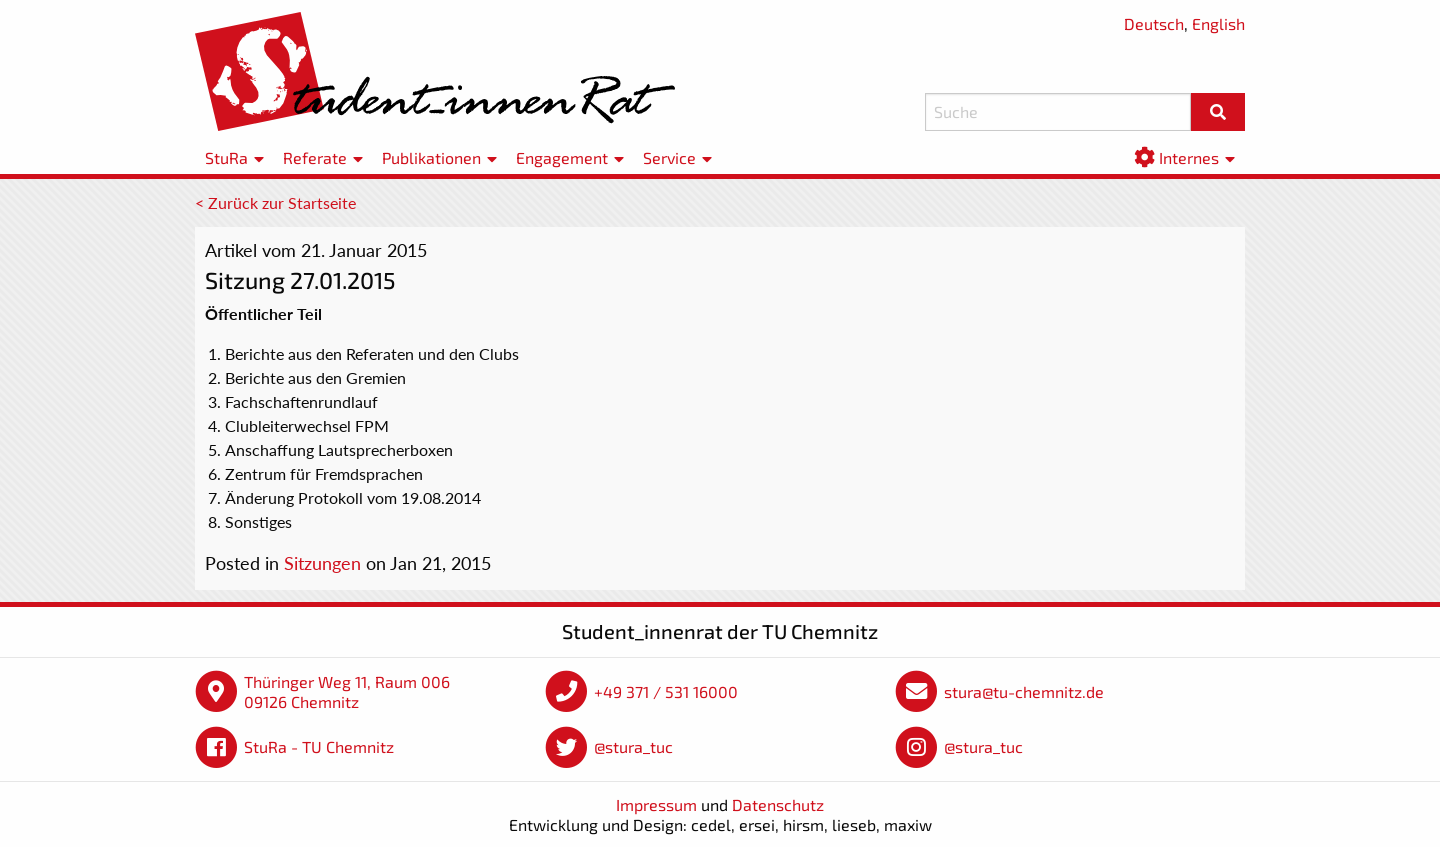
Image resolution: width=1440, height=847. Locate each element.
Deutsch (1154, 23)
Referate (315, 157)
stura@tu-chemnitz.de (1024, 691)
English (1218, 23)
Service (669, 157)
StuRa (226, 157)
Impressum (656, 804)
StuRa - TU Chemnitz (319, 746)
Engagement (562, 157)
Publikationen (431, 157)
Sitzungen (322, 563)
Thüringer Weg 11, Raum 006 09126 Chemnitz (347, 691)
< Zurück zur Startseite (275, 202)
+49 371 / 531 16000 (666, 691)
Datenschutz (778, 804)
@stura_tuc (633, 746)
